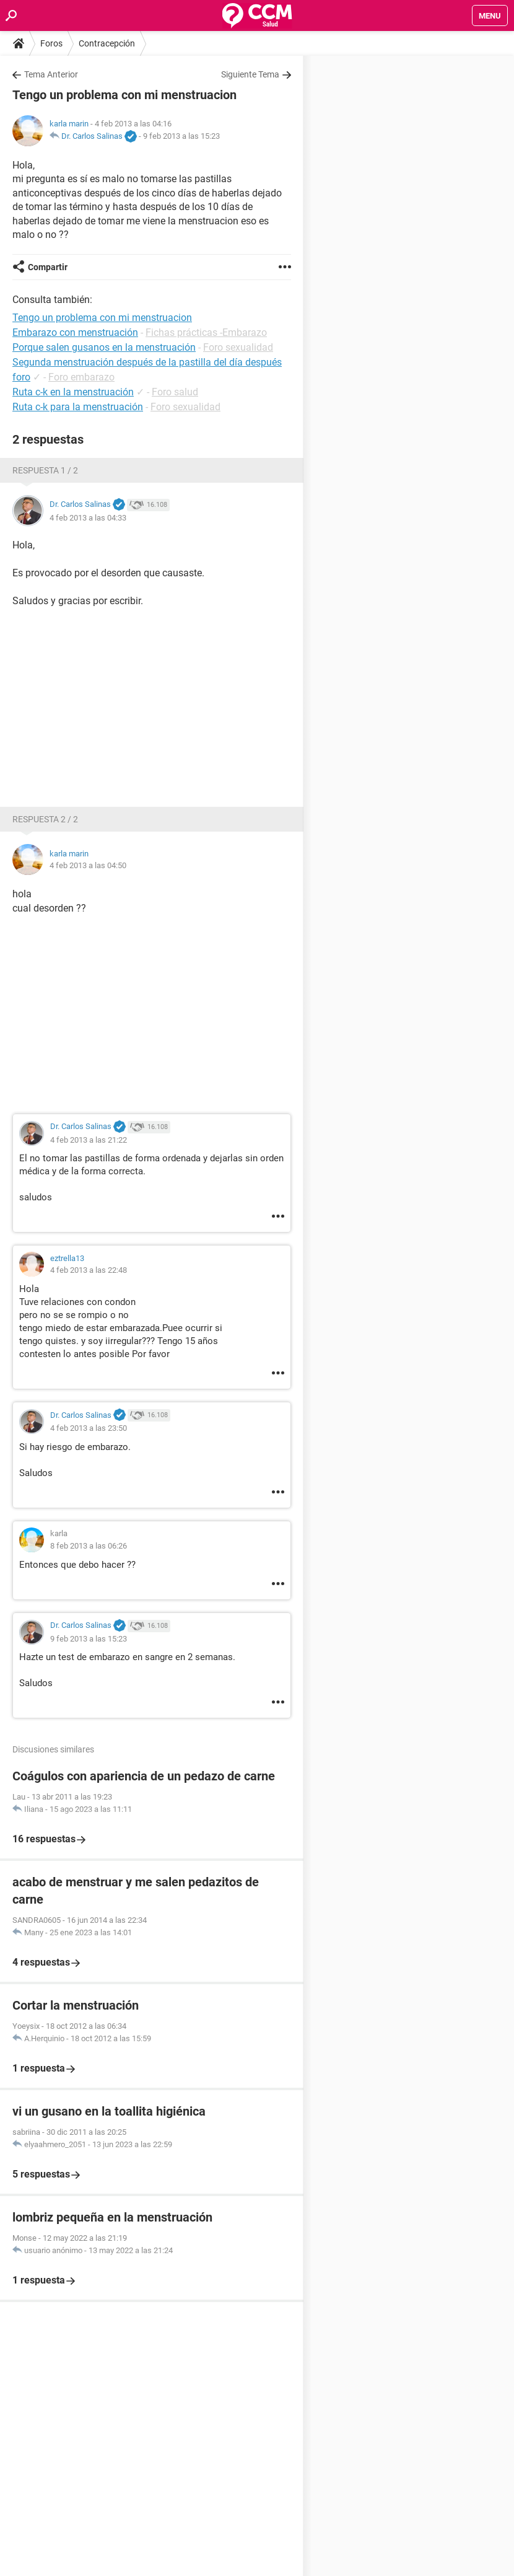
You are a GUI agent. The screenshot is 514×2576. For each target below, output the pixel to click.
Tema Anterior (51, 74)
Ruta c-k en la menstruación (73, 392)
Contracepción (107, 43)
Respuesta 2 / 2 (45, 819)
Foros (51, 43)
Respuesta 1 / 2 (45, 470)
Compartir (48, 267)
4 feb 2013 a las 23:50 (88, 1428)
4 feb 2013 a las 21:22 (88, 1140)
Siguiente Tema (250, 74)
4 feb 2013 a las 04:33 (88, 517)
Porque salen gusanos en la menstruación (104, 347)
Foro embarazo (81, 377)
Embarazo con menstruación (75, 332)
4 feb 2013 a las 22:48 (88, 1270)
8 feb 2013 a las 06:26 (88, 1545)
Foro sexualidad (238, 347)
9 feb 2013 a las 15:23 (181, 136)
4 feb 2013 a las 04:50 (88, 865)
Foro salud (175, 392)
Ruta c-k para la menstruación (77, 407)
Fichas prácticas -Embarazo (206, 332)
